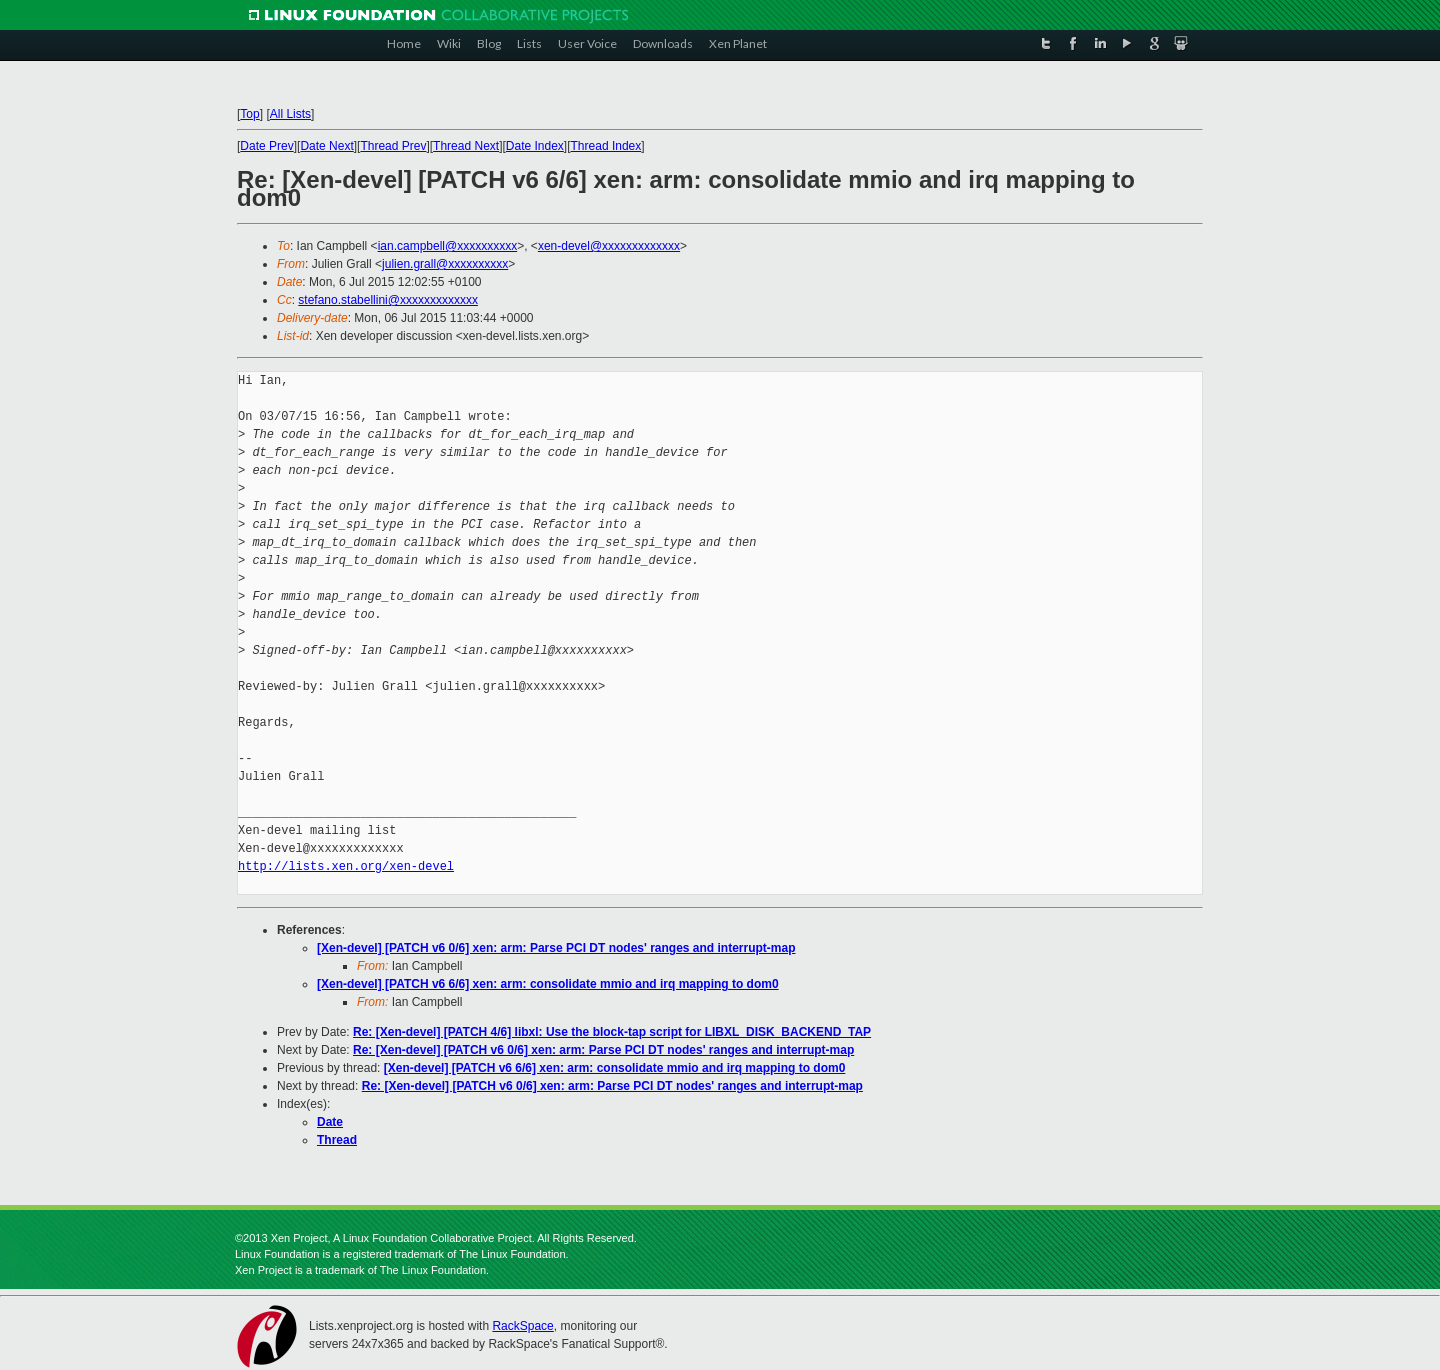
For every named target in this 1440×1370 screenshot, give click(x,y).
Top (249, 114)
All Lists (290, 114)
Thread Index (606, 146)
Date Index (535, 146)
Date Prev (266, 146)
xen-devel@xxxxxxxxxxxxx (609, 246)
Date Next (326, 146)
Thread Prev (393, 146)
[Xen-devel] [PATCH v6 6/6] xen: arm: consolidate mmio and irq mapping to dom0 (548, 984)
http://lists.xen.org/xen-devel (346, 866)
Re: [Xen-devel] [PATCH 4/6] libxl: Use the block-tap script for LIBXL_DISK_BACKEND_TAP (612, 1032)
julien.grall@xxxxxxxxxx (445, 264)
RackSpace (522, 1326)
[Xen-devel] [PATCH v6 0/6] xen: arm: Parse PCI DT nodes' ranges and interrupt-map (556, 948)
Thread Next (466, 146)
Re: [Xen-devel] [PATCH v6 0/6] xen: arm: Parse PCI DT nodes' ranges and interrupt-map (603, 1050)
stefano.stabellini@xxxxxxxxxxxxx (388, 300)
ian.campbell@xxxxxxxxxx (448, 246)
